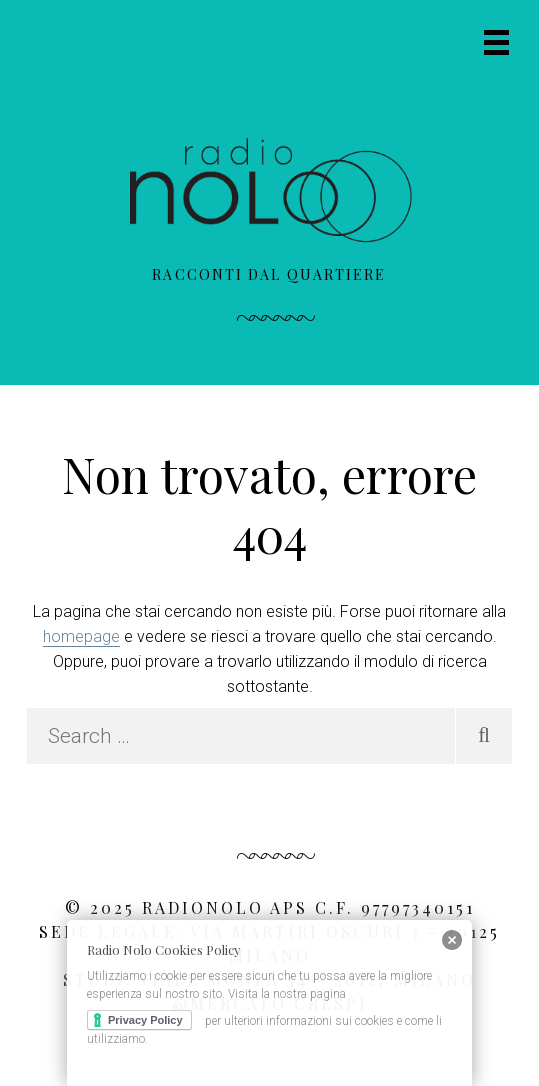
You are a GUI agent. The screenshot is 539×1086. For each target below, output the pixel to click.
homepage (81, 636)
